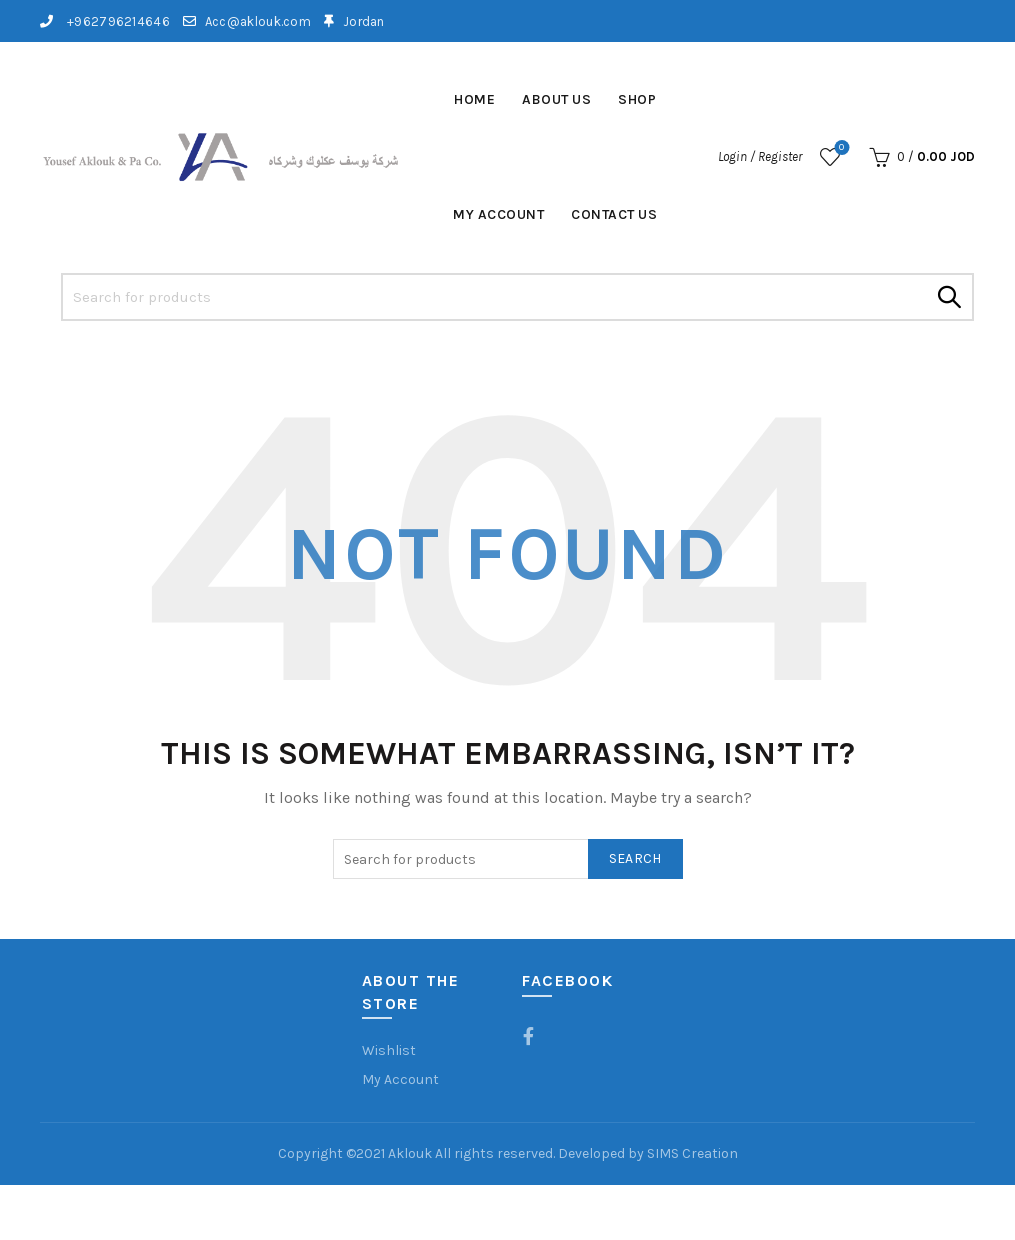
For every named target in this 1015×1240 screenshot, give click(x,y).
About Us (556, 99)
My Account (400, 1079)
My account (498, 214)
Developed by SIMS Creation (648, 1153)
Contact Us (614, 214)
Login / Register (760, 156)
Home (474, 99)
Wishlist (839, 148)
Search (949, 297)
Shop (637, 99)
